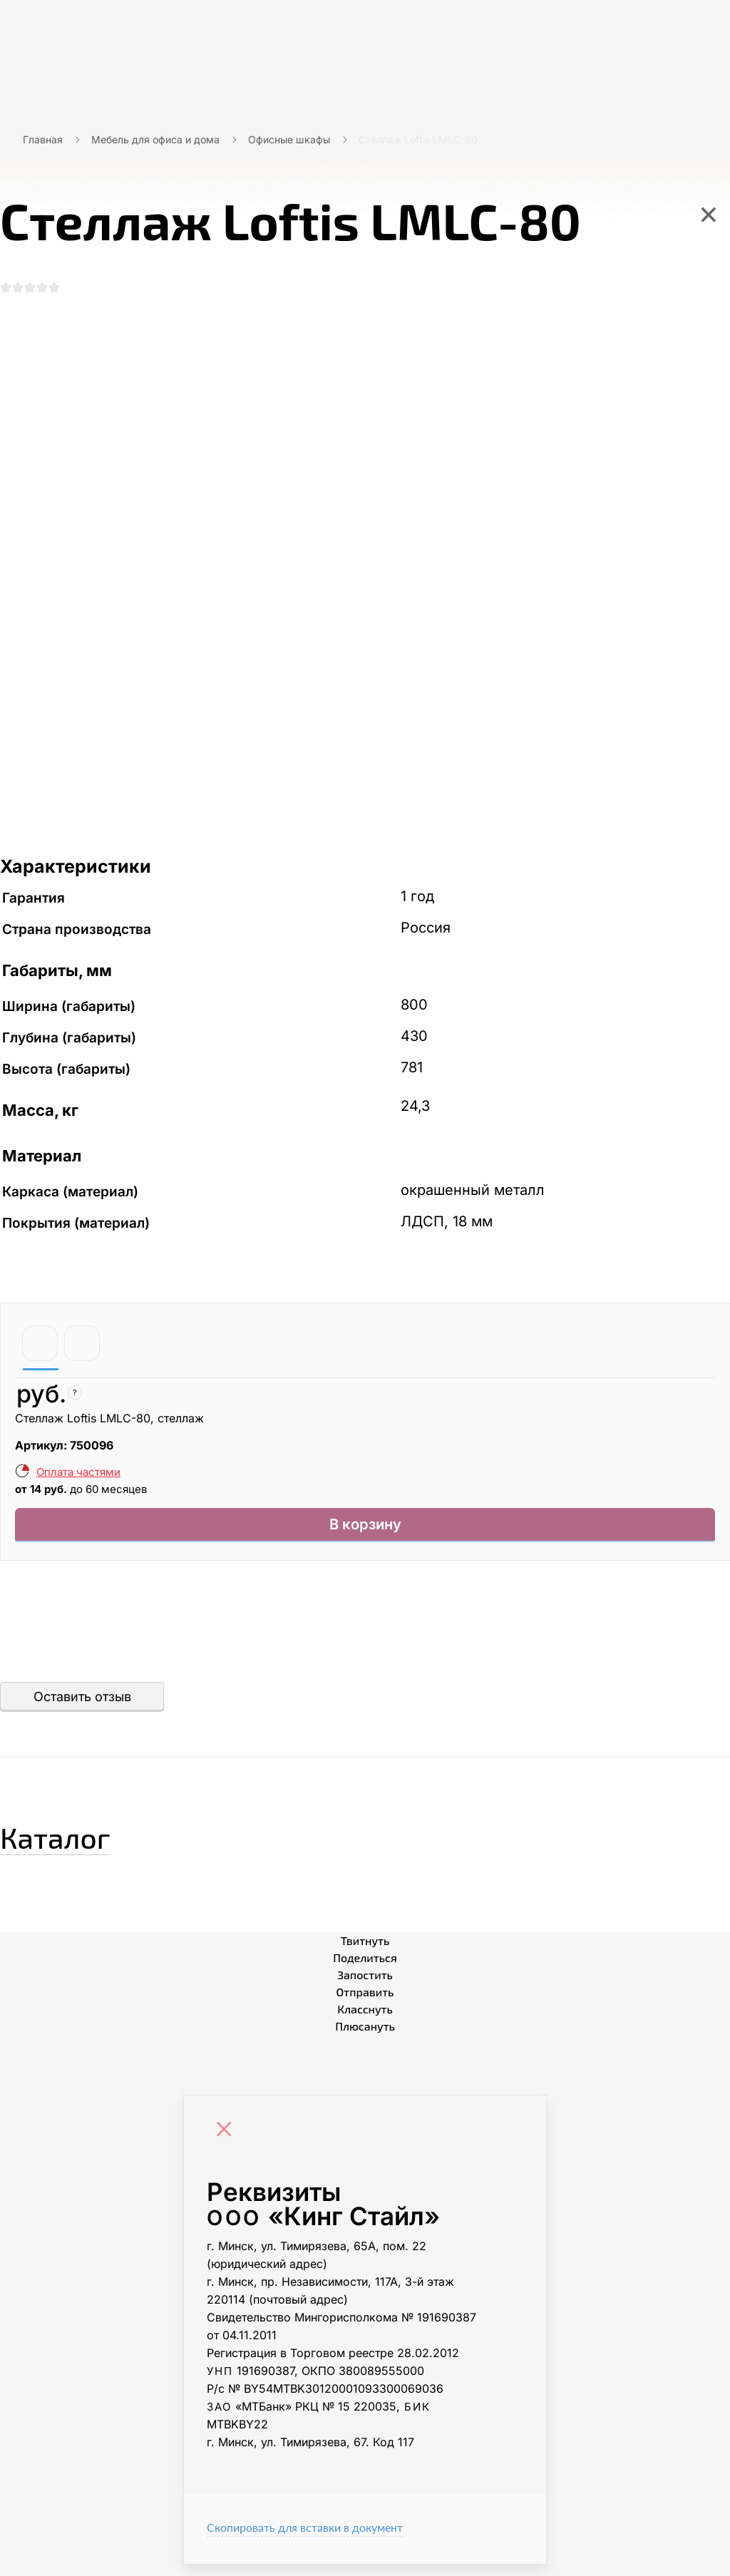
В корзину (365, 1533)
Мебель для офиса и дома (155, 139)
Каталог (81, 1843)
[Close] (227, 2142)
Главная (43, 139)
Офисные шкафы (289, 139)
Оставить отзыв (82, 1707)
